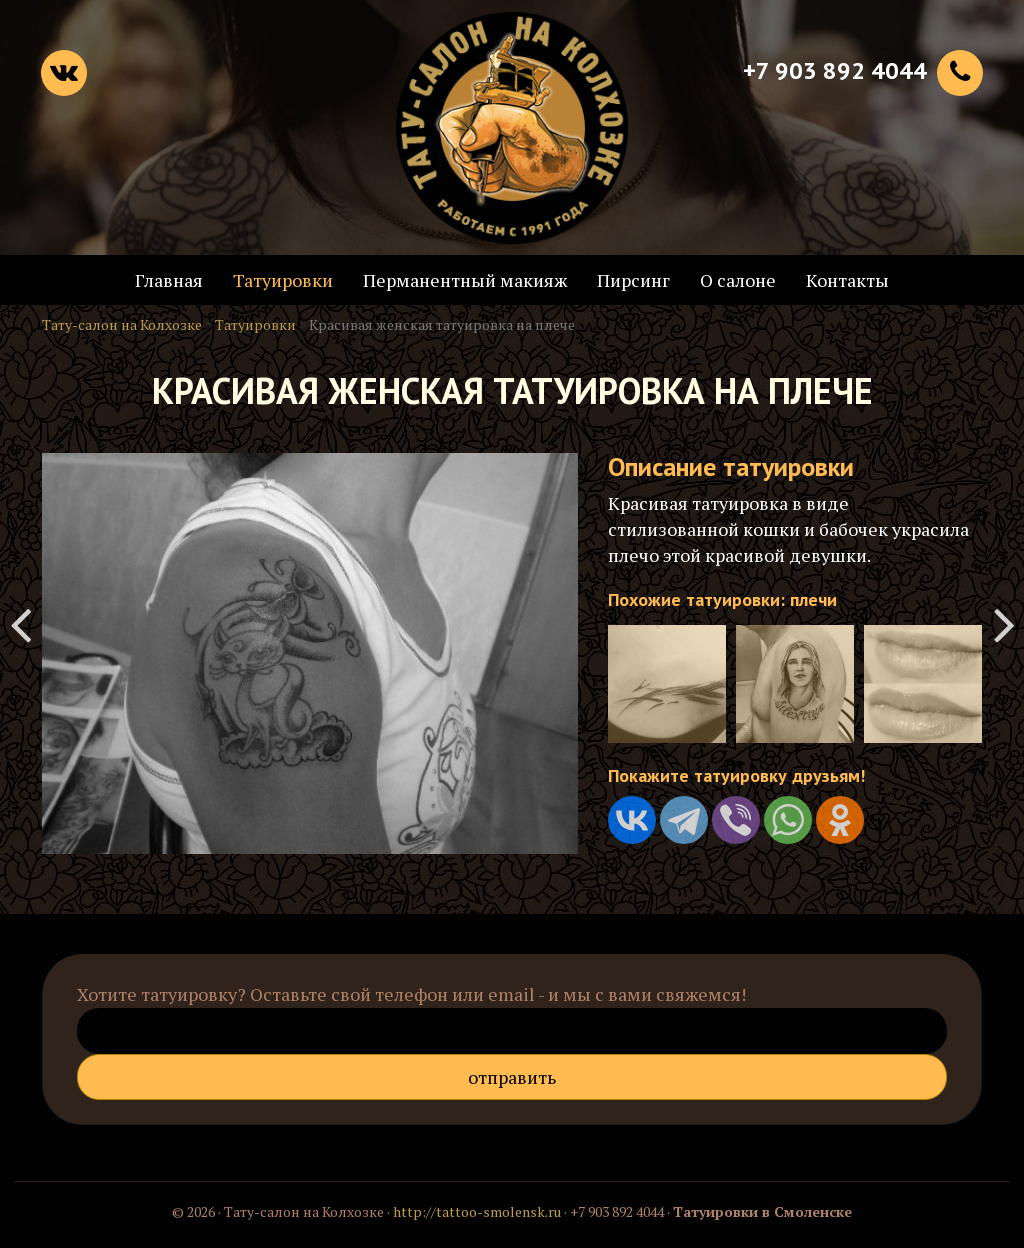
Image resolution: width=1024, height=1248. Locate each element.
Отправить (512, 1077)
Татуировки (283, 280)
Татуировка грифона (1004, 624)
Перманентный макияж (465, 280)
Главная (169, 280)
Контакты (847, 280)
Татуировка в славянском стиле (20, 624)
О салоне (738, 280)
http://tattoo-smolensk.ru (477, 1211)
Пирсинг (633, 280)
